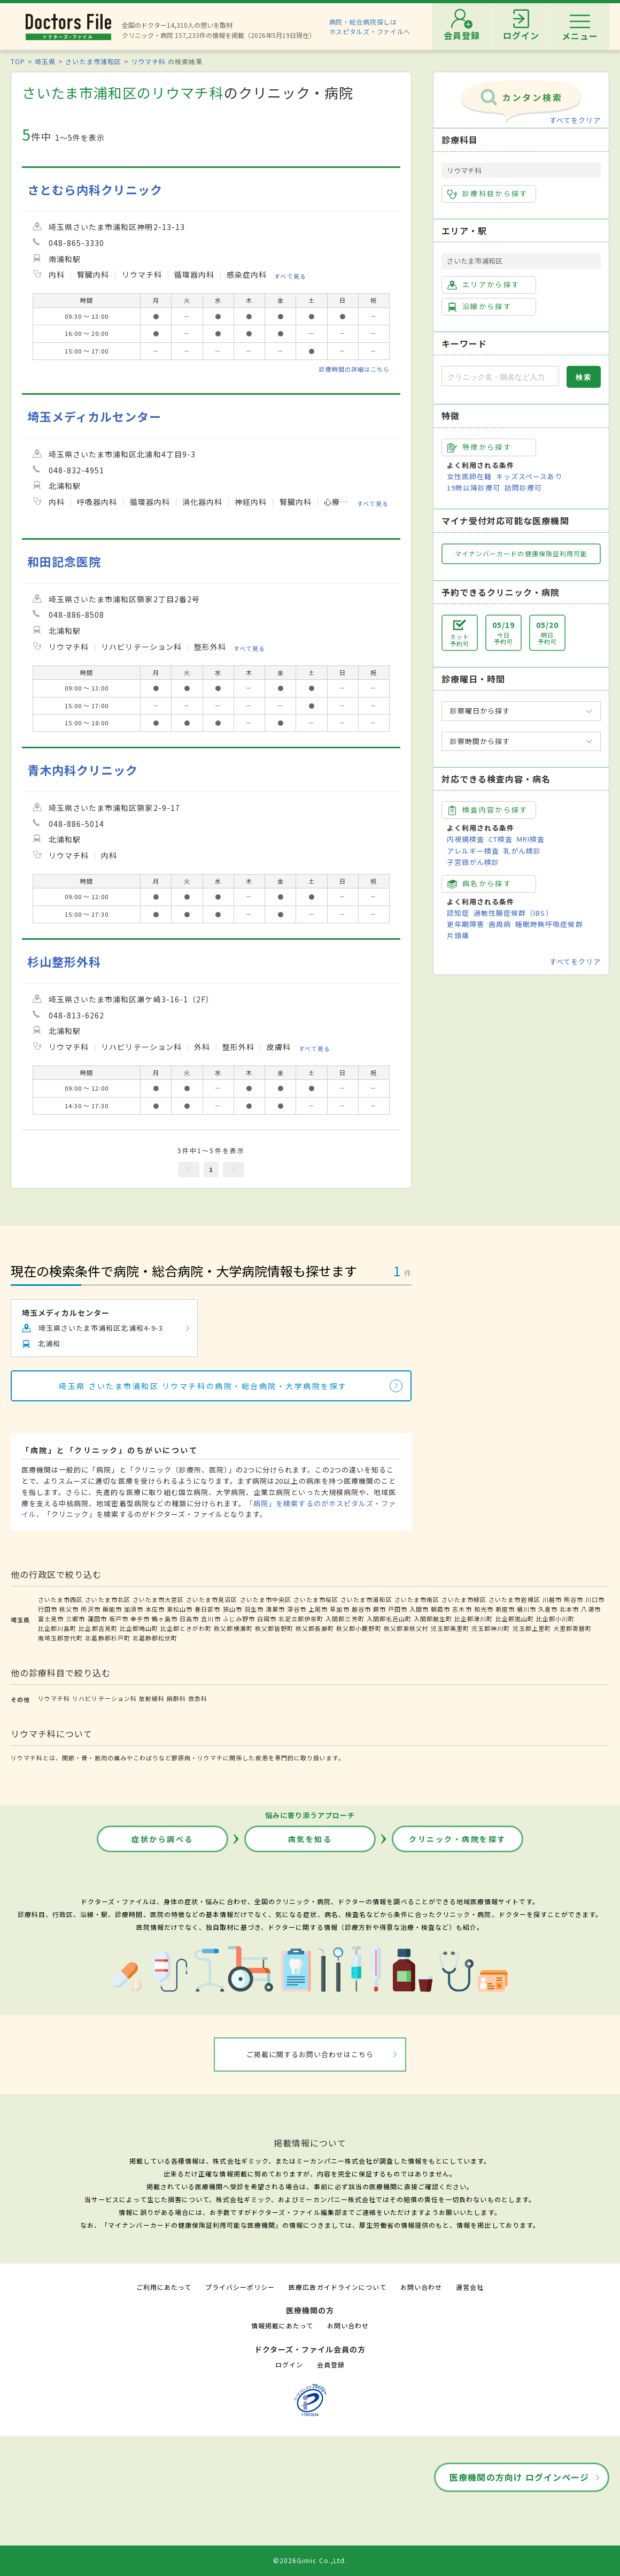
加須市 (133, 1609)
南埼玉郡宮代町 (60, 1638)
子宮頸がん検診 (473, 862)
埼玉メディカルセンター (94, 416)
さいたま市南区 (416, 1599)
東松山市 (179, 1609)
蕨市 (379, 1609)
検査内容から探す (487, 809)
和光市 (483, 1609)
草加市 (339, 1609)
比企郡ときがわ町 (186, 1628)
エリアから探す (483, 284)
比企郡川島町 (57, 1628)
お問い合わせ (421, 2286)
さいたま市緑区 (463, 1599)
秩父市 (69, 1609)
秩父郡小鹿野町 (358, 1628)
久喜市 (547, 1609)
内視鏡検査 (465, 839)
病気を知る (310, 1839)
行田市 (47, 1609)
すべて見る (290, 276)
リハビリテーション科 (104, 1698)
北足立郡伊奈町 (300, 1618)
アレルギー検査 (473, 851)
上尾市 (318, 1609)
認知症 (458, 913)
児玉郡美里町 (450, 1628)
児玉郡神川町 (490, 1628)
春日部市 (207, 1609)
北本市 (569, 1609)
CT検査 (501, 839)
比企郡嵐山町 (514, 1618)
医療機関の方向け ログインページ (519, 2477)
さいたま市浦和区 (93, 61)
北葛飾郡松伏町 (155, 1638)
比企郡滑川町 (473, 1618)
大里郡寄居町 (572, 1628)
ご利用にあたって (163, 2286)
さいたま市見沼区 (211, 1599)
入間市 (419, 1609)
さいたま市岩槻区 (514, 1599)
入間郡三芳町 (345, 1618)
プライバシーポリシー (240, 2286)
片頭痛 (458, 935)
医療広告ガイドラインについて (337, 2286)
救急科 (197, 1698)
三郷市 (75, 1618)
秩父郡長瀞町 (315, 1628)
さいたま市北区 (107, 1599)
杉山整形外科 (64, 961)
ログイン (289, 2364)
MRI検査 (531, 839)
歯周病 (500, 924)
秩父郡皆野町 (274, 1628)
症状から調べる (162, 1839)
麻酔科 (176, 1698)
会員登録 (331, 2364)
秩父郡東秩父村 (406, 1628)
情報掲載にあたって (282, 2325)
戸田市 (397, 1609)
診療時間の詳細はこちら (354, 369)
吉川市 (210, 1618)
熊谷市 (573, 1599)
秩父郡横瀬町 (233, 1628)
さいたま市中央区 (265, 1599)
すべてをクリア (575, 120)
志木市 (461, 1609)
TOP (18, 61)
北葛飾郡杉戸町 (107, 1638)
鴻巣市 (275, 1609)
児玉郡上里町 (532, 1628)
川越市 (552, 1599)
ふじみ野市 (239, 1618)
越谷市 (361, 1609)
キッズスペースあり (529, 476)
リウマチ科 (148, 61)
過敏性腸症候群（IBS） (513, 913)
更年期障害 (465, 924)
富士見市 (51, 1618)
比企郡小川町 (555, 1618)
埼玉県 (45, 61)
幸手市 (140, 1618)
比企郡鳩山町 (139, 1628)
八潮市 (590, 1609)
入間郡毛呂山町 (389, 1618)
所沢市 (90, 1609)
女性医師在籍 (469, 476)
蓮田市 (97, 1618)
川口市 (594, 1599)
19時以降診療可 (473, 487)
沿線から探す (479, 306)
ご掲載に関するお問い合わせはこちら (310, 2054)
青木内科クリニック (82, 770)
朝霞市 (440, 1609)
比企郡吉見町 (98, 1628)
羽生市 (254, 1609)
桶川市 (526, 1609)
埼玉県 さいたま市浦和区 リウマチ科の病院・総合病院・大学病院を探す (203, 1386)
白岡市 (266, 1618)
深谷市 (296, 1609)
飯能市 (112, 1609)
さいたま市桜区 (315, 1599)
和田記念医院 (64, 561)
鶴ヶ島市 (164, 1618)
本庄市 (155, 1609)
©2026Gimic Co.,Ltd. (310, 2560)
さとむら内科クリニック (94, 189)
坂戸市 (118, 1618)
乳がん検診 (522, 851)
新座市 (505, 1609)
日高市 (189, 1618)
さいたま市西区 (60, 1599)
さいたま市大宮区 (158, 1599)
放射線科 (152, 1698)
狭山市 (232, 1609)
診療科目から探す (487, 193)
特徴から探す (479, 447)
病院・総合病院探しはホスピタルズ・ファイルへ (370, 26)
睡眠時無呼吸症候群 (549, 924)
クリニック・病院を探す (457, 1839)
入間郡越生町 (433, 1618)
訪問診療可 (523, 487)
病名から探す (479, 883)
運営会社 (470, 2286)
